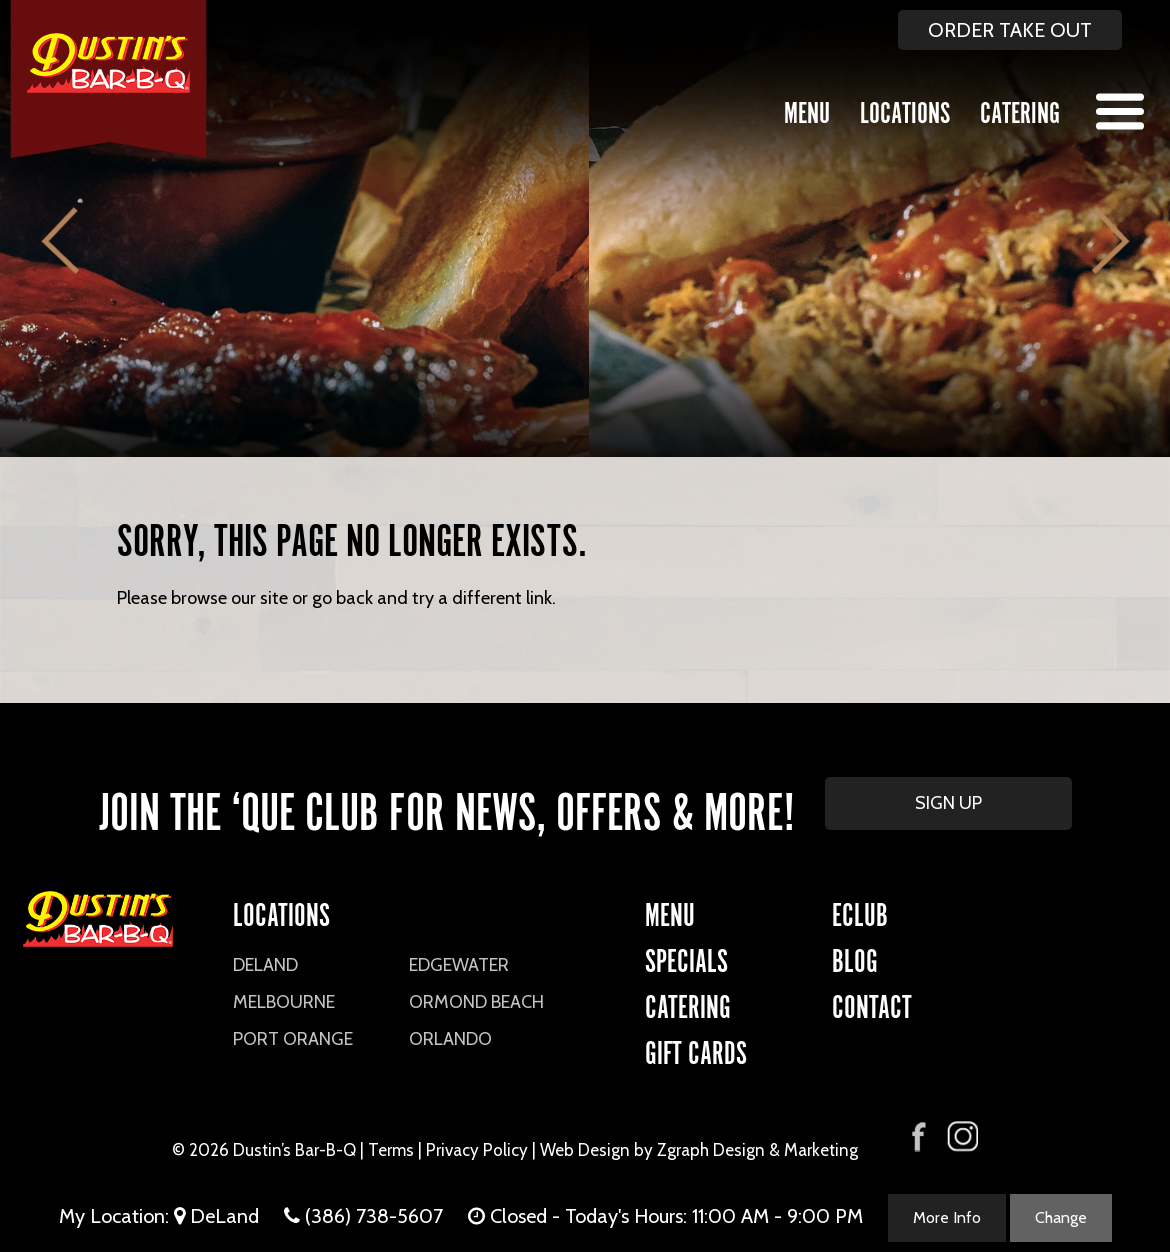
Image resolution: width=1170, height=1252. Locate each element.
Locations (905, 109)
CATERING (688, 1003)
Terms (391, 1150)
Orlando (450, 1039)
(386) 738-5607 (374, 1216)
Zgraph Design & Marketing (757, 1150)
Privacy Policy (477, 1150)
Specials (686, 957)
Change (1061, 1217)
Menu (807, 109)
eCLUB (860, 911)
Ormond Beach (476, 1002)
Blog (855, 957)
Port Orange (293, 1039)
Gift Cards (696, 1049)
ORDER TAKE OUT (1010, 30)
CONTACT (872, 1003)
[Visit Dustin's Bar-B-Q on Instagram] (962, 1136)
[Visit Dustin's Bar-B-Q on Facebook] (919, 1134)
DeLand (265, 965)
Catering (1020, 109)
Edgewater (459, 965)
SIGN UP (948, 803)
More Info (947, 1217)
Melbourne (284, 1002)
